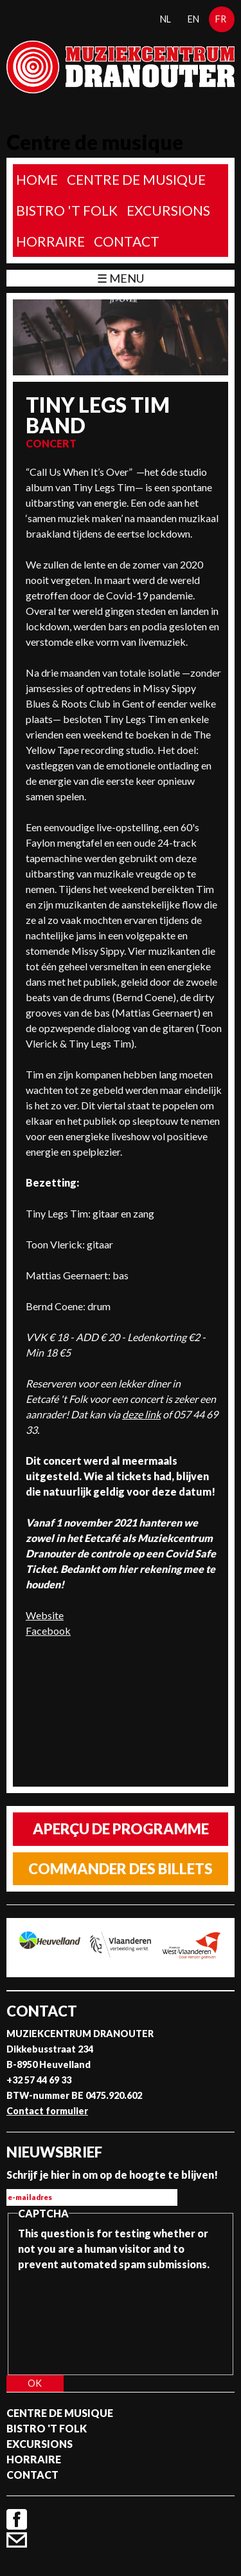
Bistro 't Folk (67, 210)
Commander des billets (120, 1868)
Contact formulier (47, 2110)
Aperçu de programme (121, 1829)
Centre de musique (136, 179)
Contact (126, 241)
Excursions (168, 210)
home (37, 179)
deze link (141, 1414)
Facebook (48, 1630)
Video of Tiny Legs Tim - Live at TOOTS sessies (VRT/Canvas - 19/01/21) (117, 1712)
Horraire (50, 241)
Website (45, 1615)
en (193, 19)
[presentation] (70, 2318)
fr (220, 19)
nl (165, 19)
